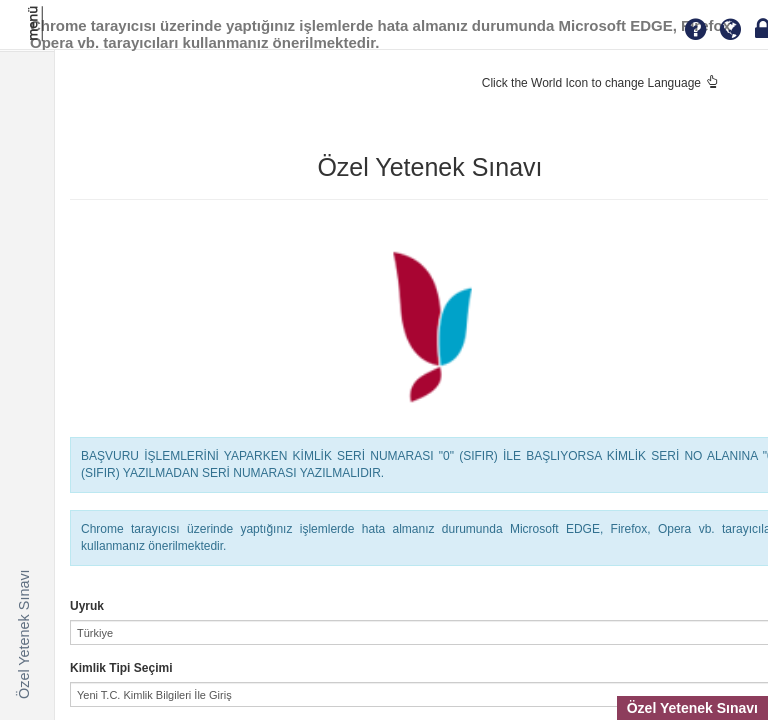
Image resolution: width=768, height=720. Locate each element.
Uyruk (87, 606)
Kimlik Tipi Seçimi (121, 668)
